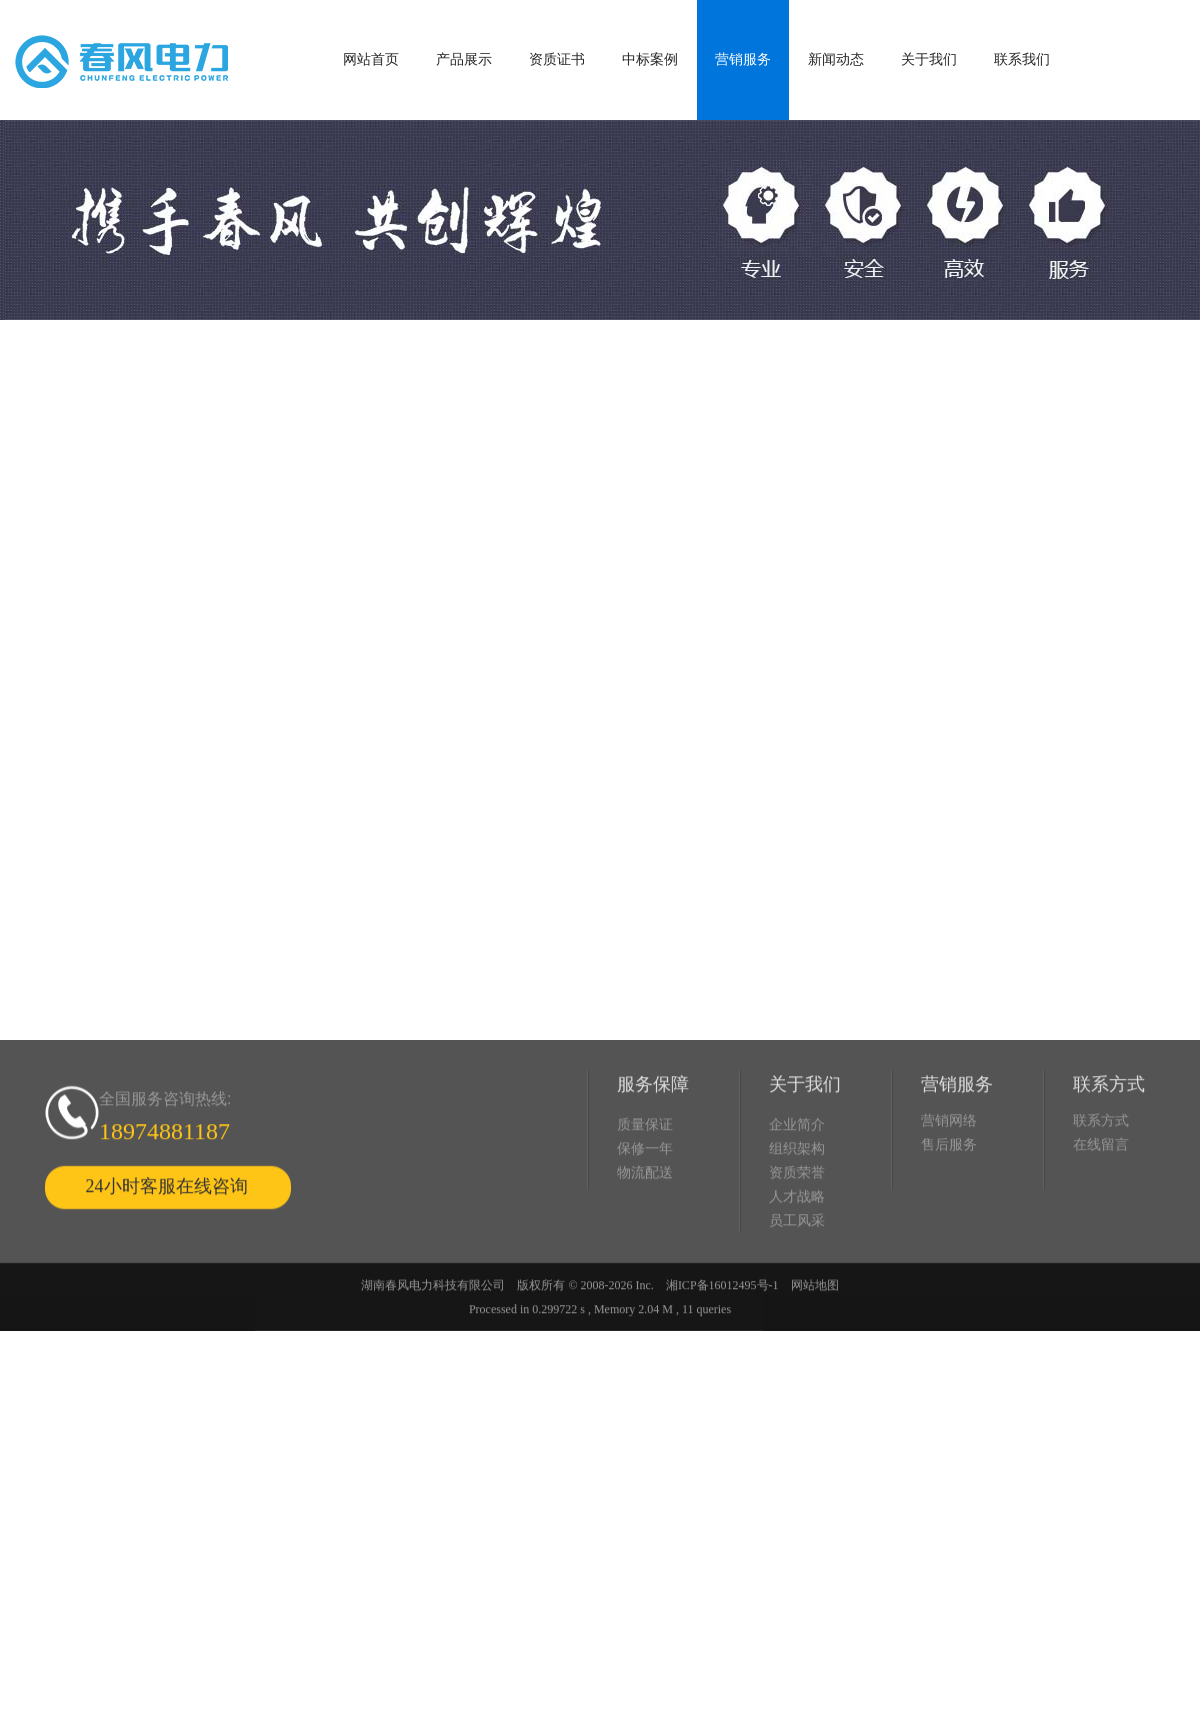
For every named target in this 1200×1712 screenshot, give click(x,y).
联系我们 (1022, 59)
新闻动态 (836, 59)
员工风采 (797, 1277)
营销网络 (949, 1177)
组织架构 (797, 1205)
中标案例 (650, 59)
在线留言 (1101, 1201)
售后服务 (949, 1201)
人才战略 (797, 1253)
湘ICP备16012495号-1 (722, 1342)
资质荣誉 (797, 1229)
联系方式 (1101, 1177)
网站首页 (371, 59)
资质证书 (557, 59)
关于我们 (929, 59)
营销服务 (743, 59)
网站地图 (815, 1342)
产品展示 (464, 59)
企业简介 (797, 1181)
